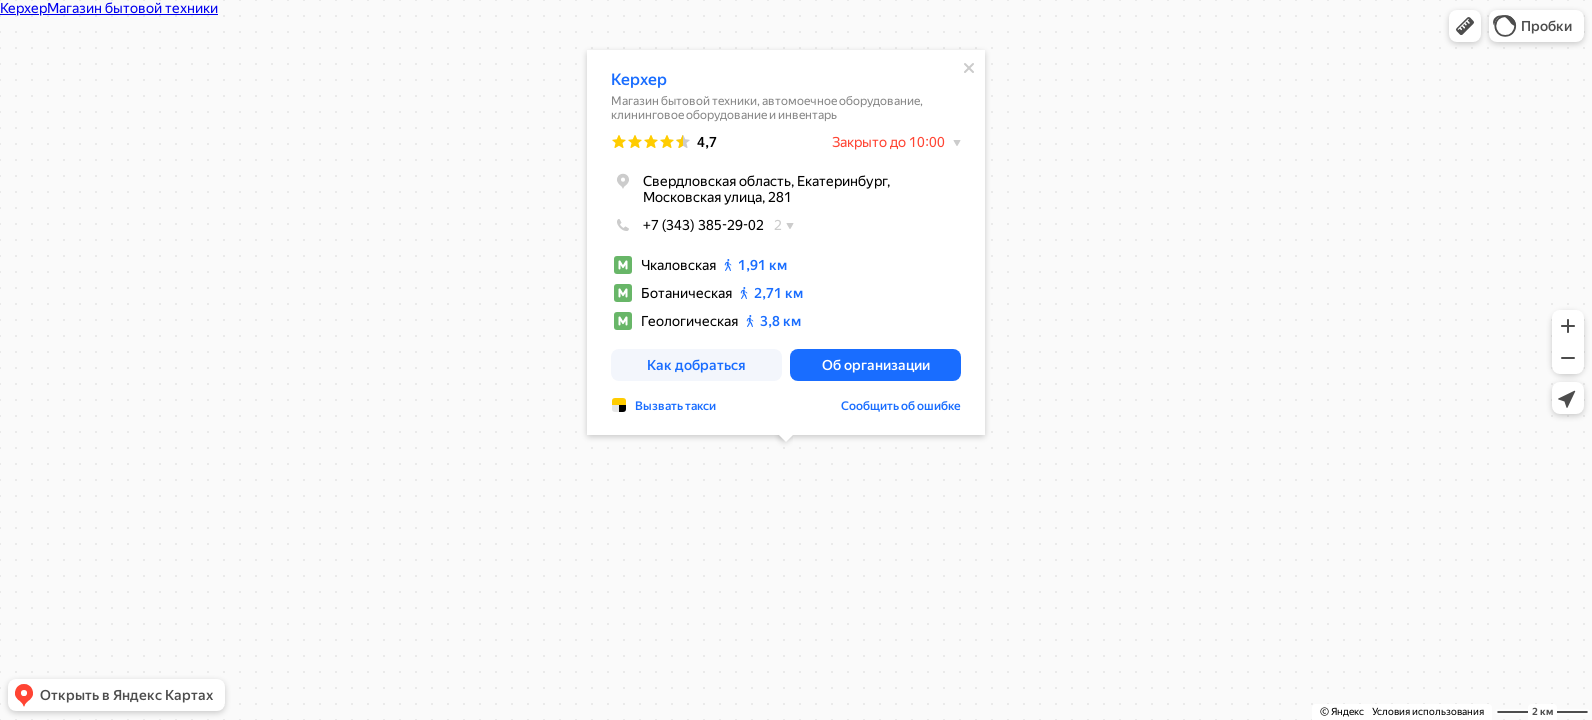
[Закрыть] (969, 68)
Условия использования (1428, 711)
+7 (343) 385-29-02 (687, 225)
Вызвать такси (675, 406)
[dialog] (786, 242)
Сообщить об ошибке (901, 406)
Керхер (639, 79)
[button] (1465, 26)
